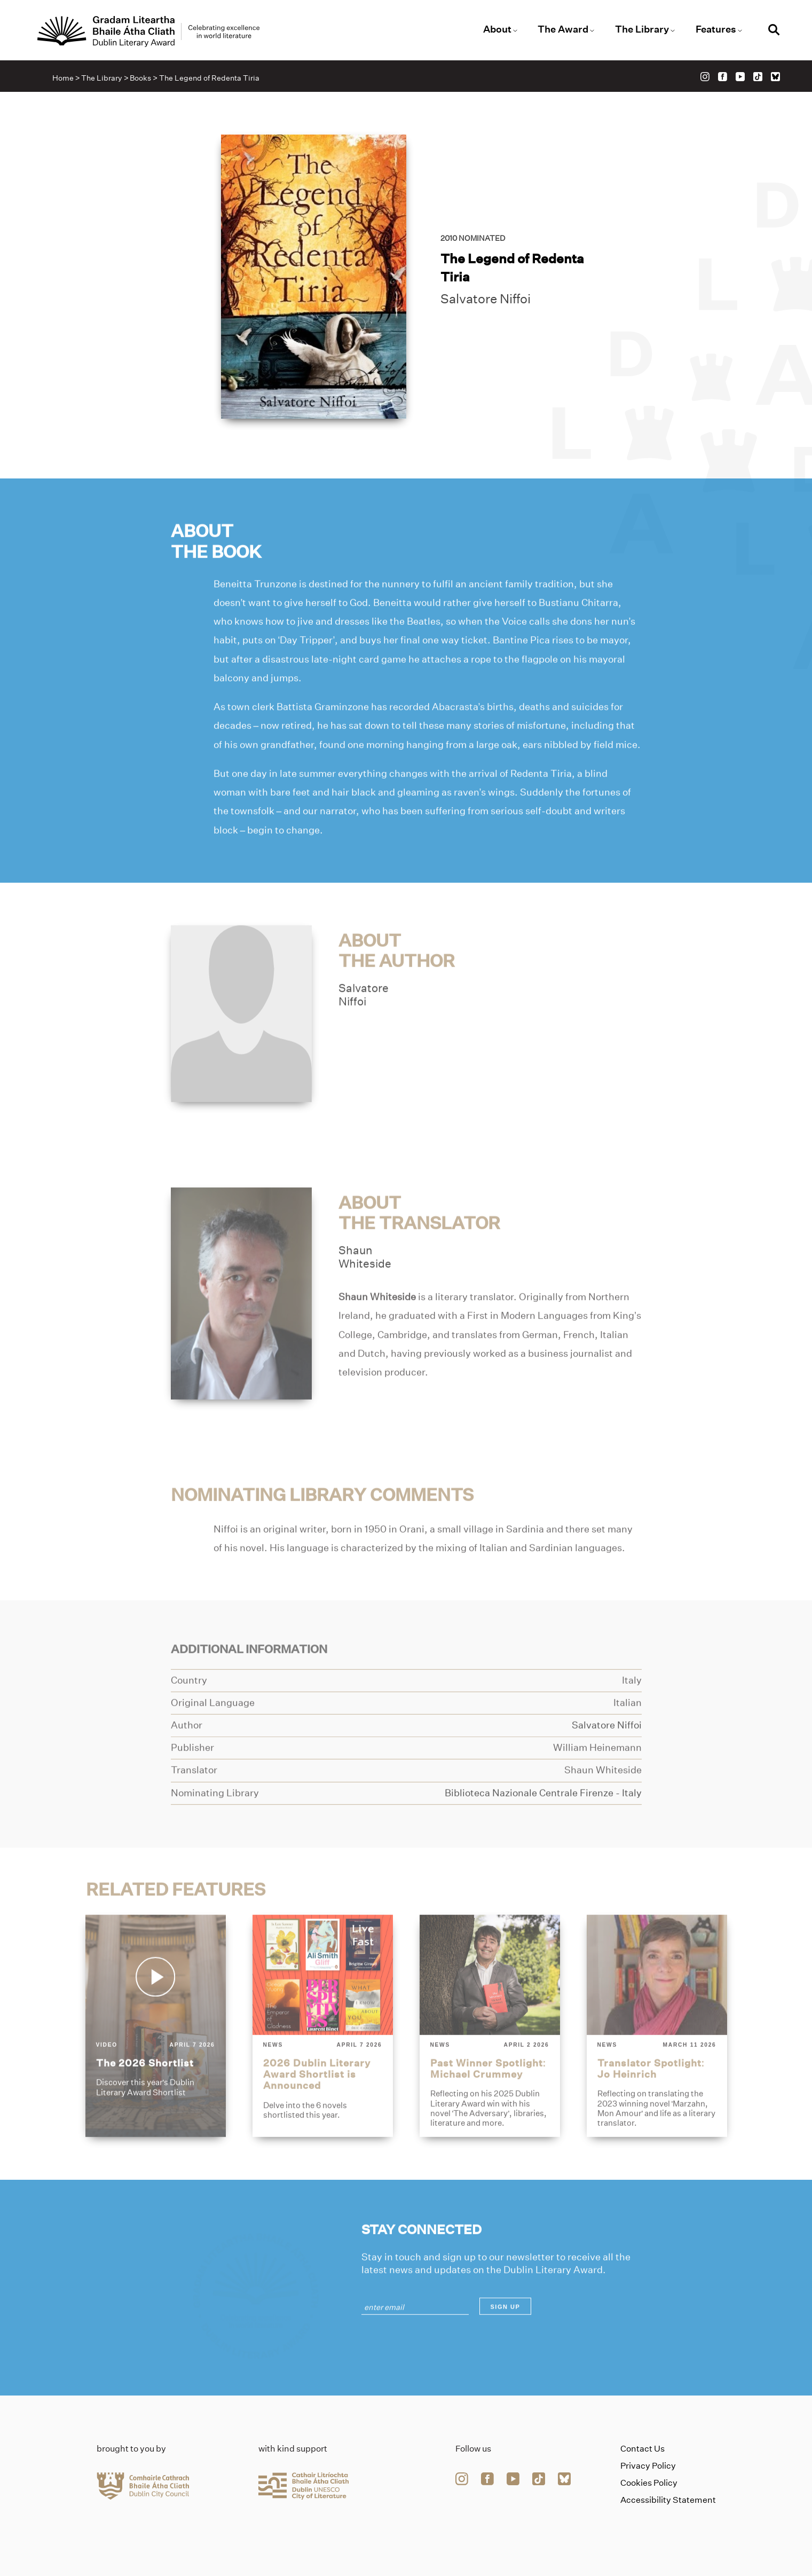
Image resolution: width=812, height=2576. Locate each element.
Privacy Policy (648, 2466)
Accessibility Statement (668, 2500)
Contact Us (642, 2449)
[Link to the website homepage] (148, 31)
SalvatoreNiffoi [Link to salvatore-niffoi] (363, 1023)
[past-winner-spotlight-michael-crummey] (490, 2054)
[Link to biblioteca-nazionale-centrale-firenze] (543, 1821)
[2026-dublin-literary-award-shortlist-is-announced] (323, 2054)
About (497, 29)
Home (63, 78)
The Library (642, 29)
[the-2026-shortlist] (155, 2054)
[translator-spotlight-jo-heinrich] (657, 2054)
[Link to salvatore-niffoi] (241, 1041)
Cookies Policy (648, 2483)
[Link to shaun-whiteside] (241, 1321)
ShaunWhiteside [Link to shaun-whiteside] (364, 1285)
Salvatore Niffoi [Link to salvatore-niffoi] (485, 301)
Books (140, 78)
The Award (563, 29)
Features (716, 29)
